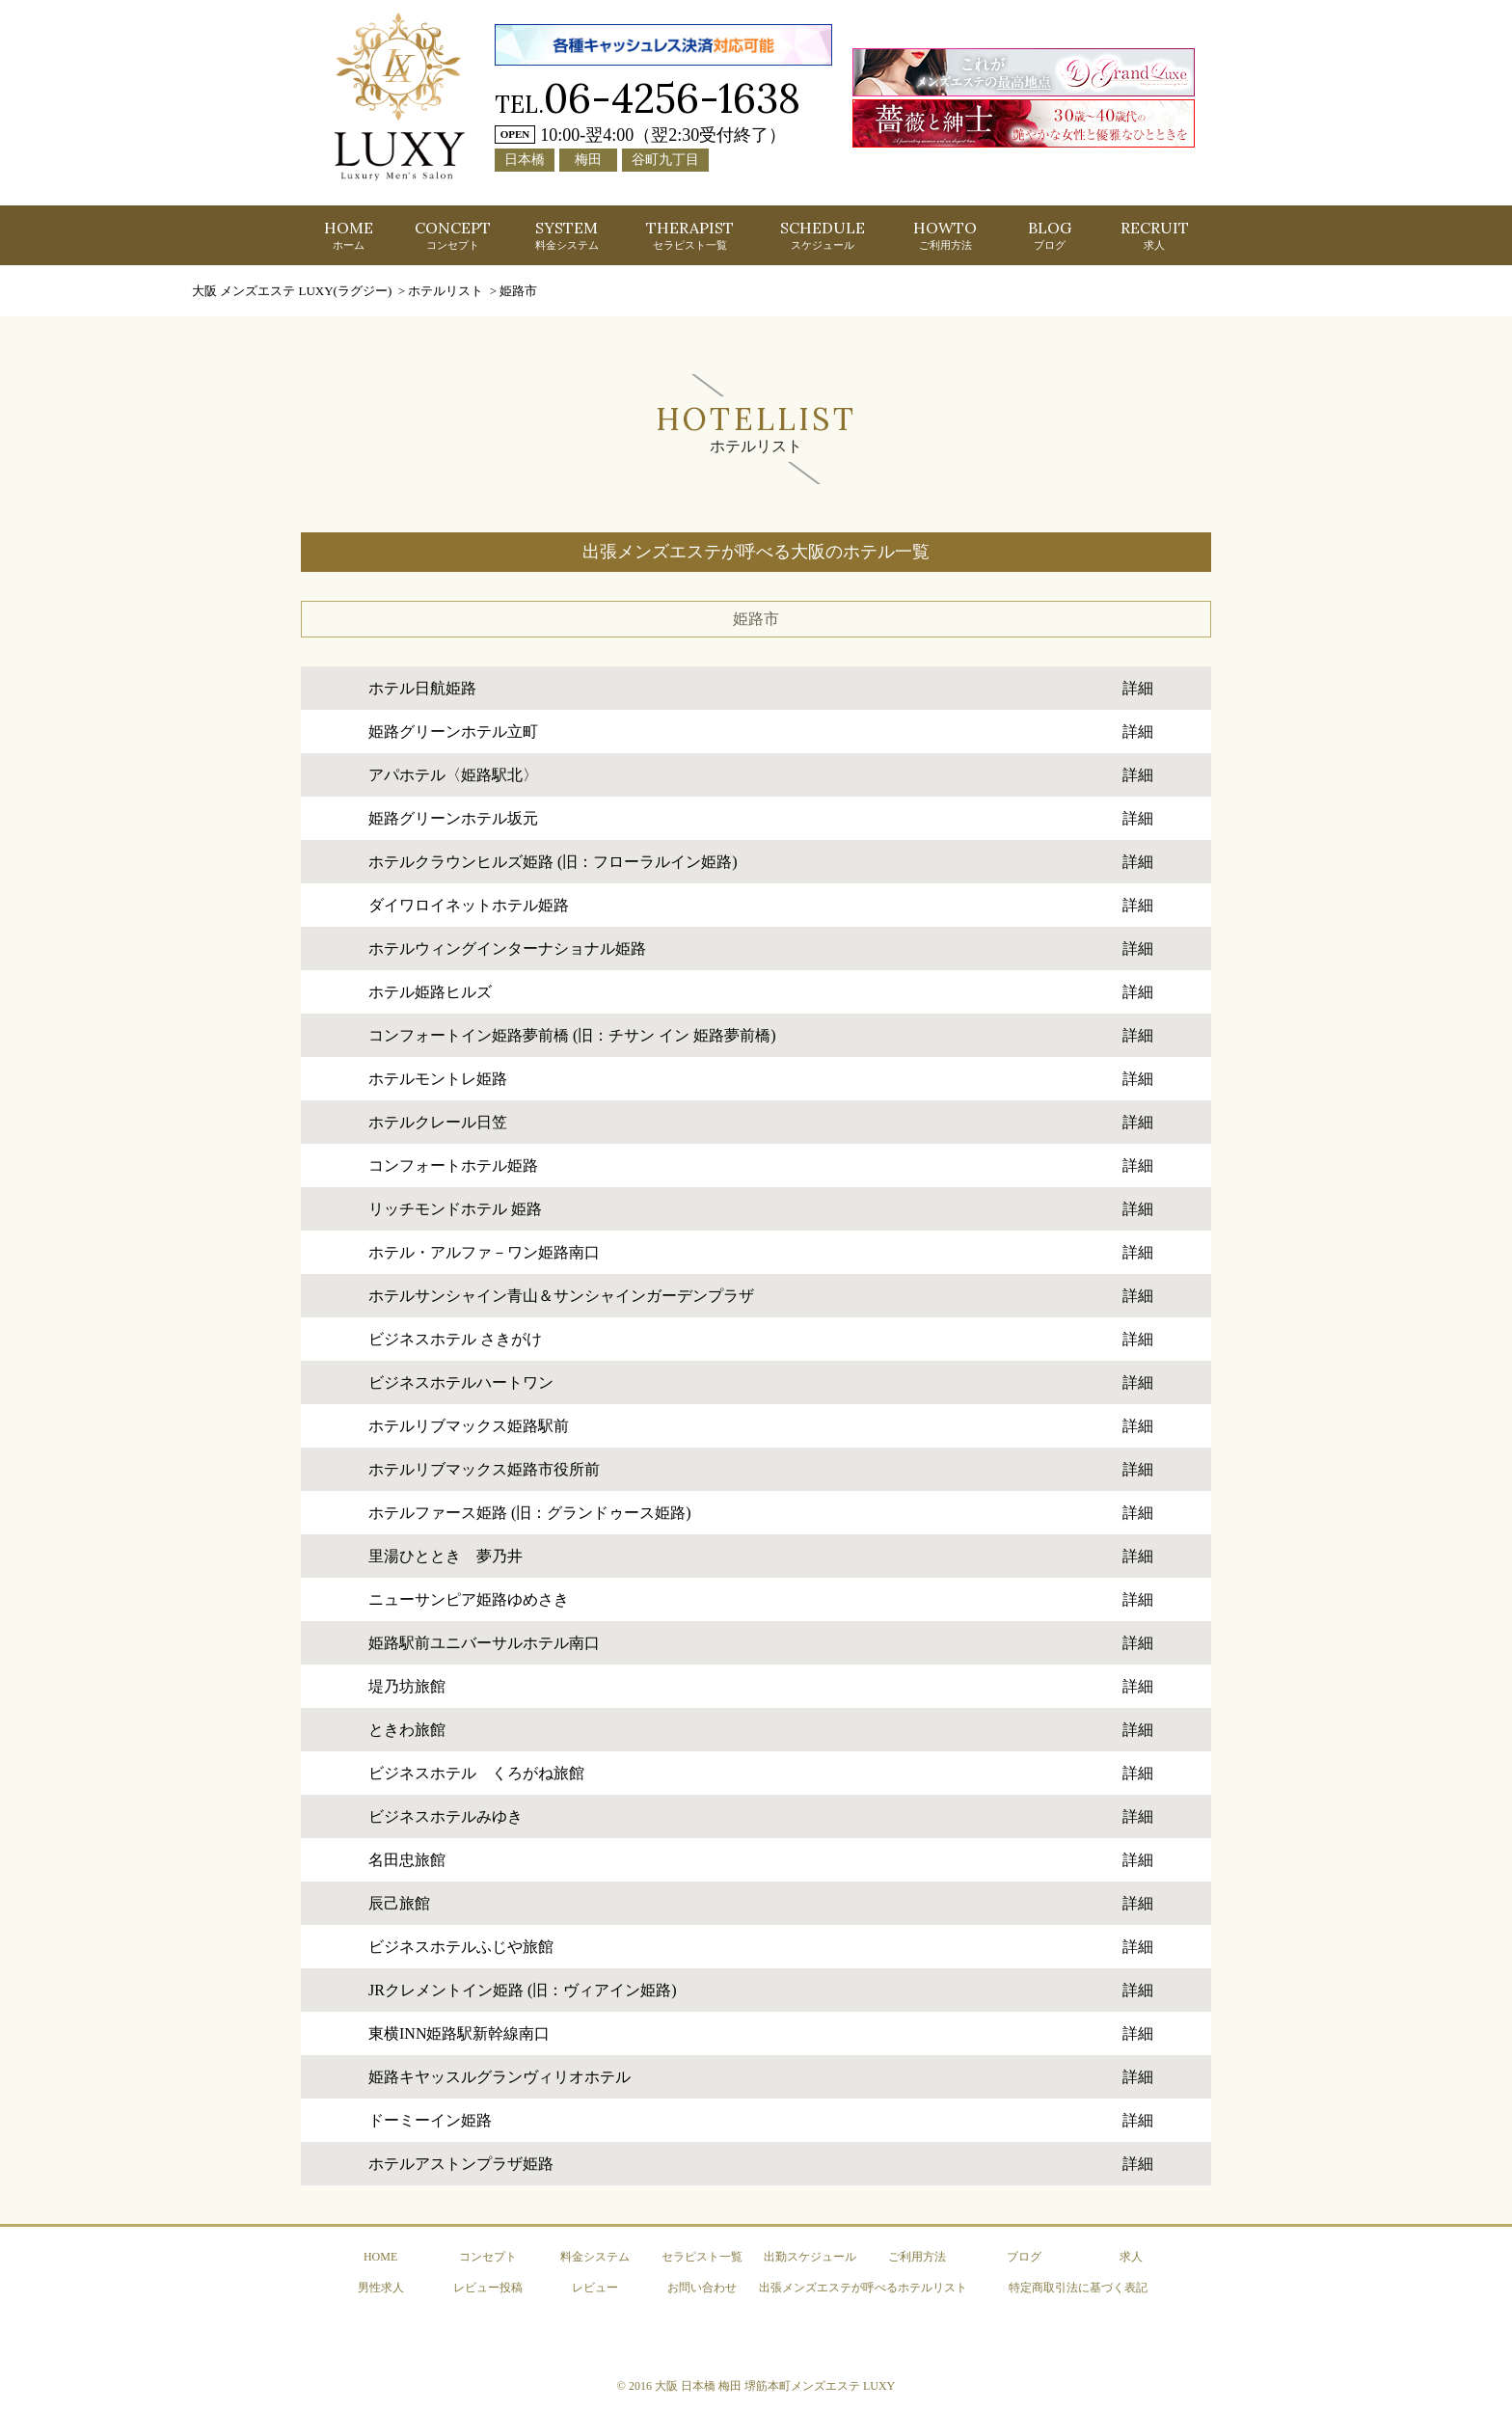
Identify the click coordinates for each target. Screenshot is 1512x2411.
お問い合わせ (702, 2287)
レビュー (595, 2287)
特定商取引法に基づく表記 (1078, 2287)
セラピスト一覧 (702, 2256)
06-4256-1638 (672, 97)
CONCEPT (453, 234)
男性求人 (381, 2287)
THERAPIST (690, 234)
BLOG (1049, 234)
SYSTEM (567, 234)
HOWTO (945, 234)
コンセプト (488, 2256)
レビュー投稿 (488, 2287)
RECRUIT (1154, 234)
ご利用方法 (917, 2256)
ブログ (1024, 2256)
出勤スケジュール (810, 2256)
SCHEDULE (822, 234)
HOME (348, 234)
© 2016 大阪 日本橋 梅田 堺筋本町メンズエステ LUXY (756, 2386)
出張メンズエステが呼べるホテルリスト (863, 2287)
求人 (1131, 2256)
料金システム (595, 2256)
